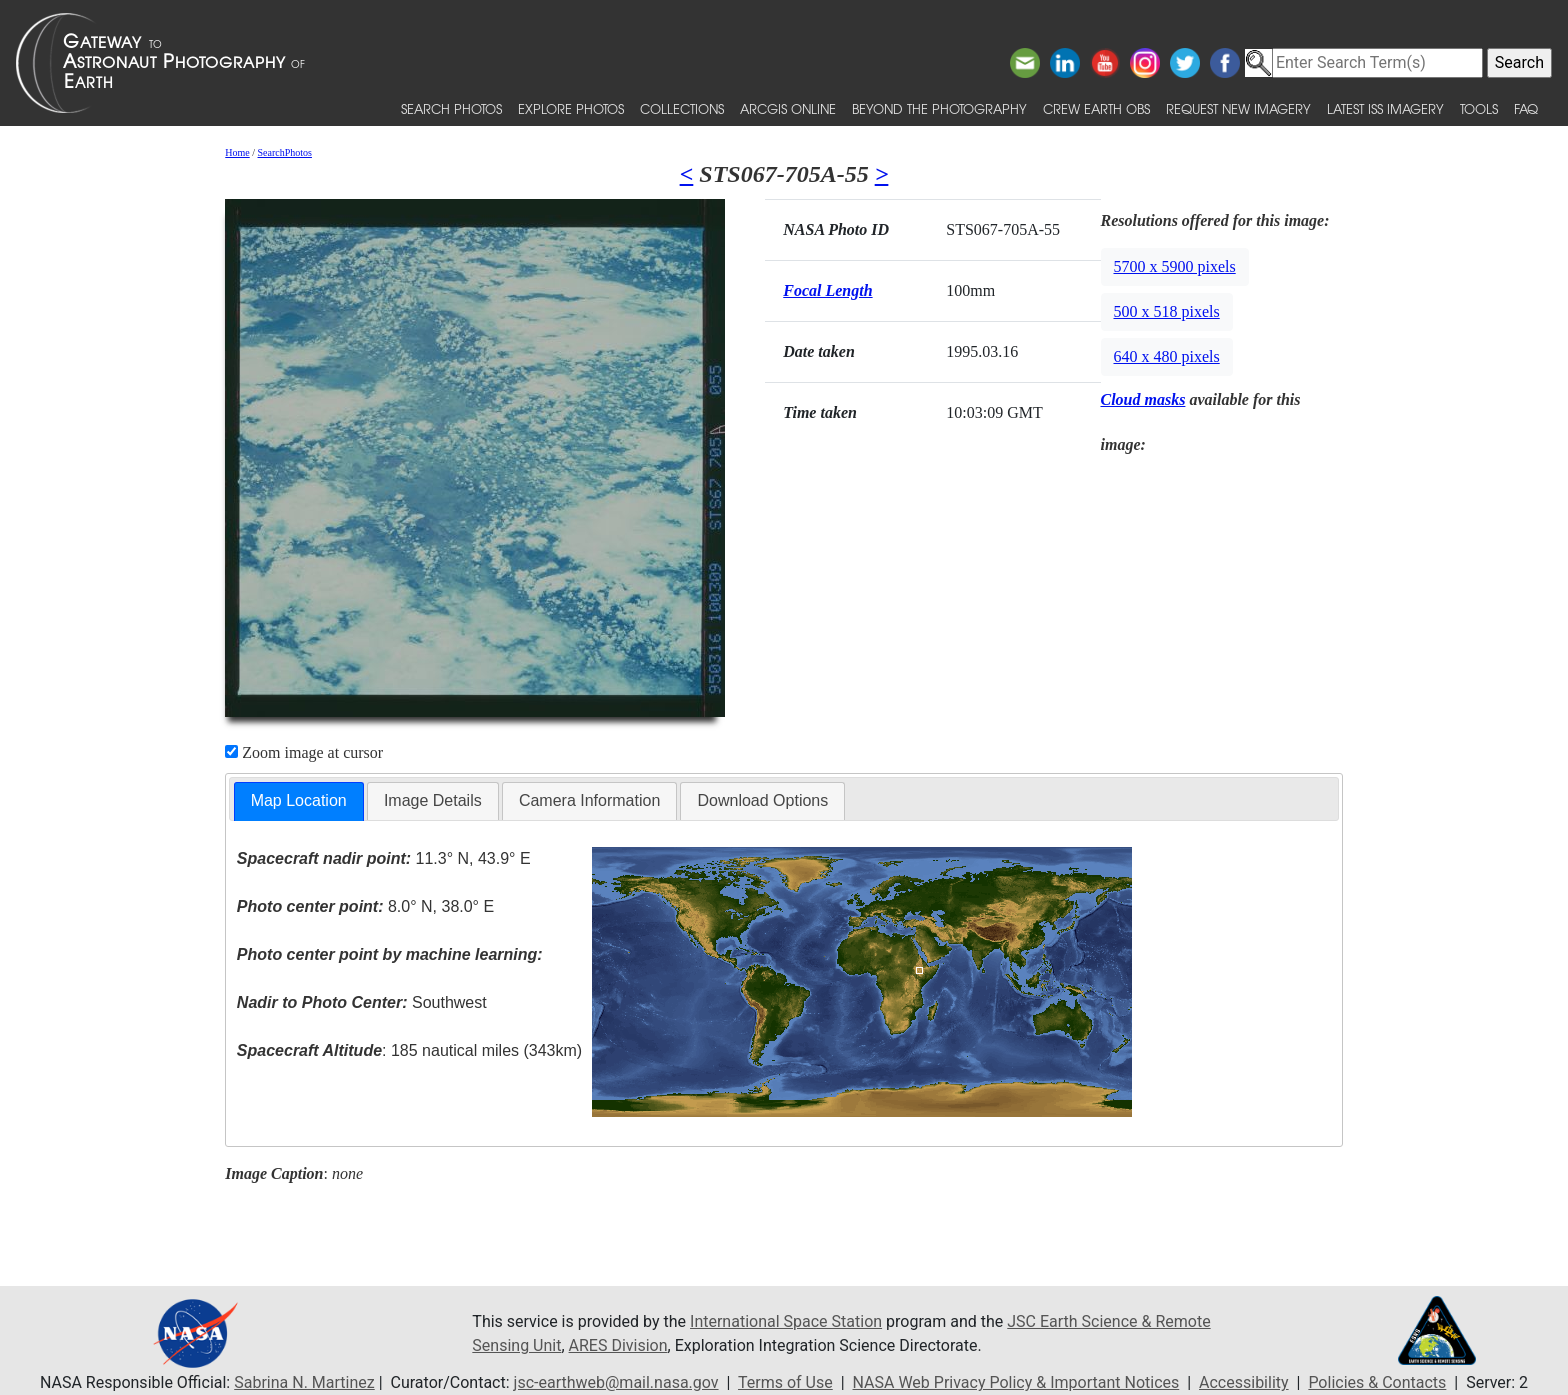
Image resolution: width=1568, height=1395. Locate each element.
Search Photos (451, 108)
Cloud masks (1143, 399)
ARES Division (618, 1345)
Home (237, 152)
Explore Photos (571, 108)
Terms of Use (785, 1382)
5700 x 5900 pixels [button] (1175, 266)
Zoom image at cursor (304, 752)
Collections (682, 108)
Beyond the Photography (939, 108)
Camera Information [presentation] (589, 800)
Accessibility (1244, 1382)
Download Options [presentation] (762, 800)
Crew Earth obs (1096, 108)
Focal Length (827, 290)
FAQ (1526, 108)
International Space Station (786, 1321)
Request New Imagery (1238, 108)
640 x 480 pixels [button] (1167, 356)
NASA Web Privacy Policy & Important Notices (1016, 1382)
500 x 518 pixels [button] (1167, 311)
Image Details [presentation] (433, 800)
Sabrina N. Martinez (304, 1382)
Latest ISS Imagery (1385, 108)
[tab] (299, 801)
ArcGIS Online (788, 108)
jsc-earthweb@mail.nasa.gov (616, 1382)
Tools (1479, 108)
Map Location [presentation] (299, 800)
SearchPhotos (285, 152)
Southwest (362, 1002)
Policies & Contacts (1377, 1382)
